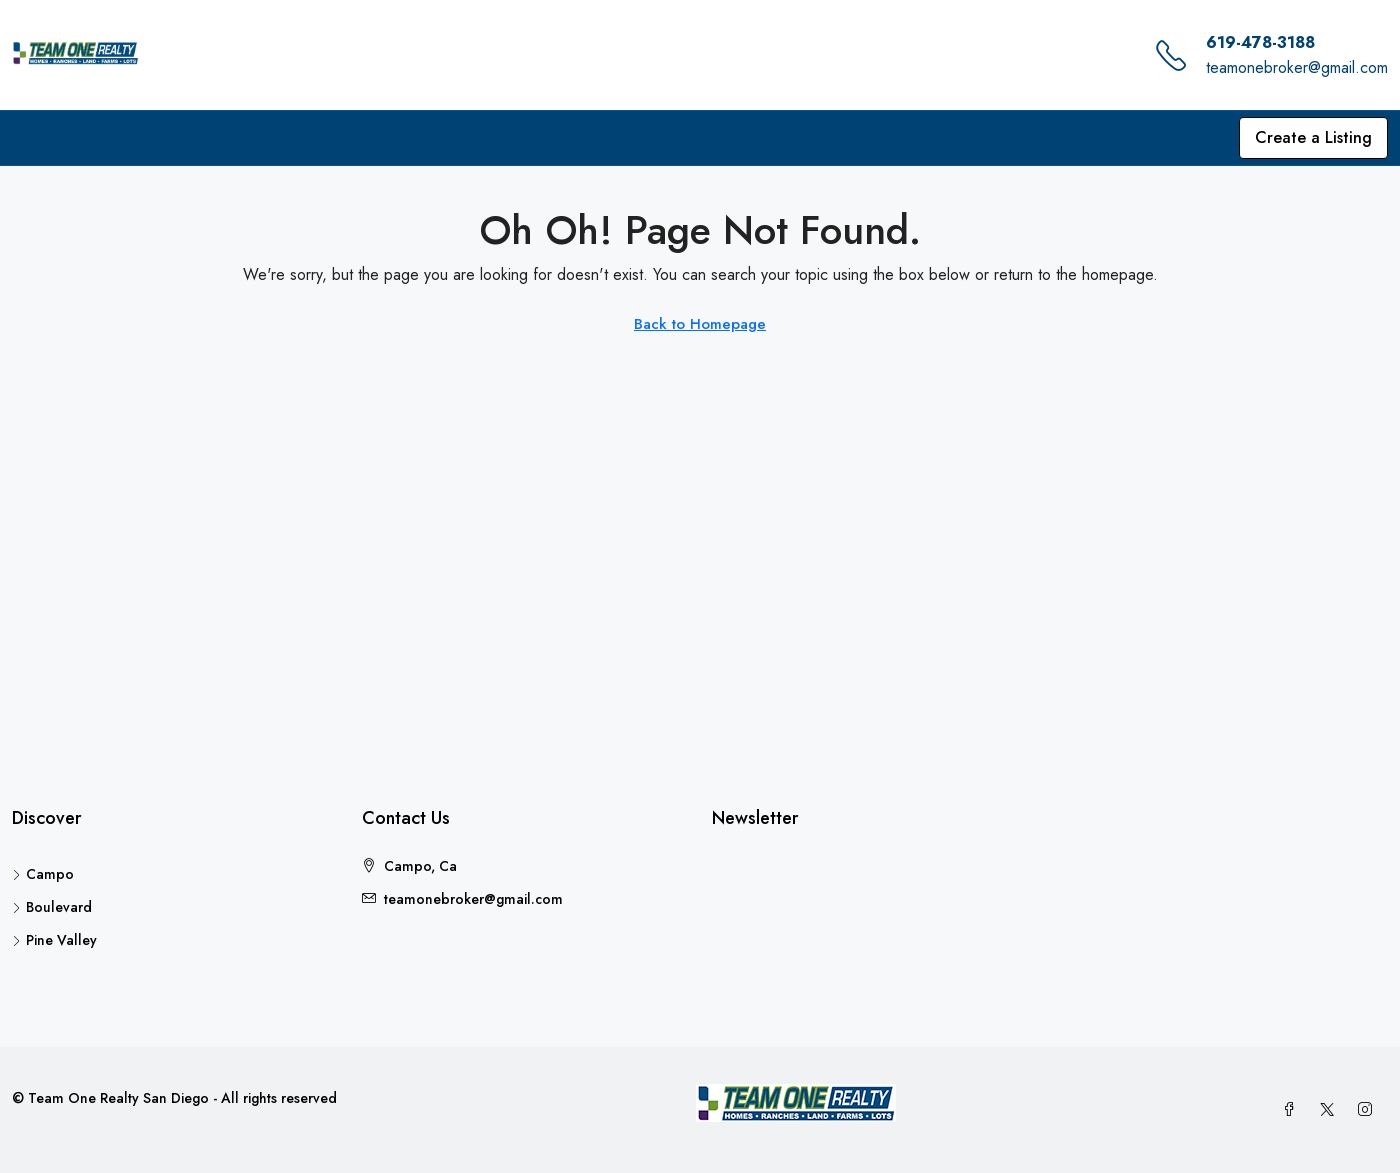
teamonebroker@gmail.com (1297, 67)
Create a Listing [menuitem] (1313, 137)
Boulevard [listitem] (52, 907)
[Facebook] (1293, 1110)
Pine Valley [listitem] (54, 940)
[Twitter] (1331, 1110)
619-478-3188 (1260, 42)
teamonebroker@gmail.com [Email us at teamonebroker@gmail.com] (473, 899)
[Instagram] (1369, 1110)
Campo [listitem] (43, 874)
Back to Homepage (700, 324)
